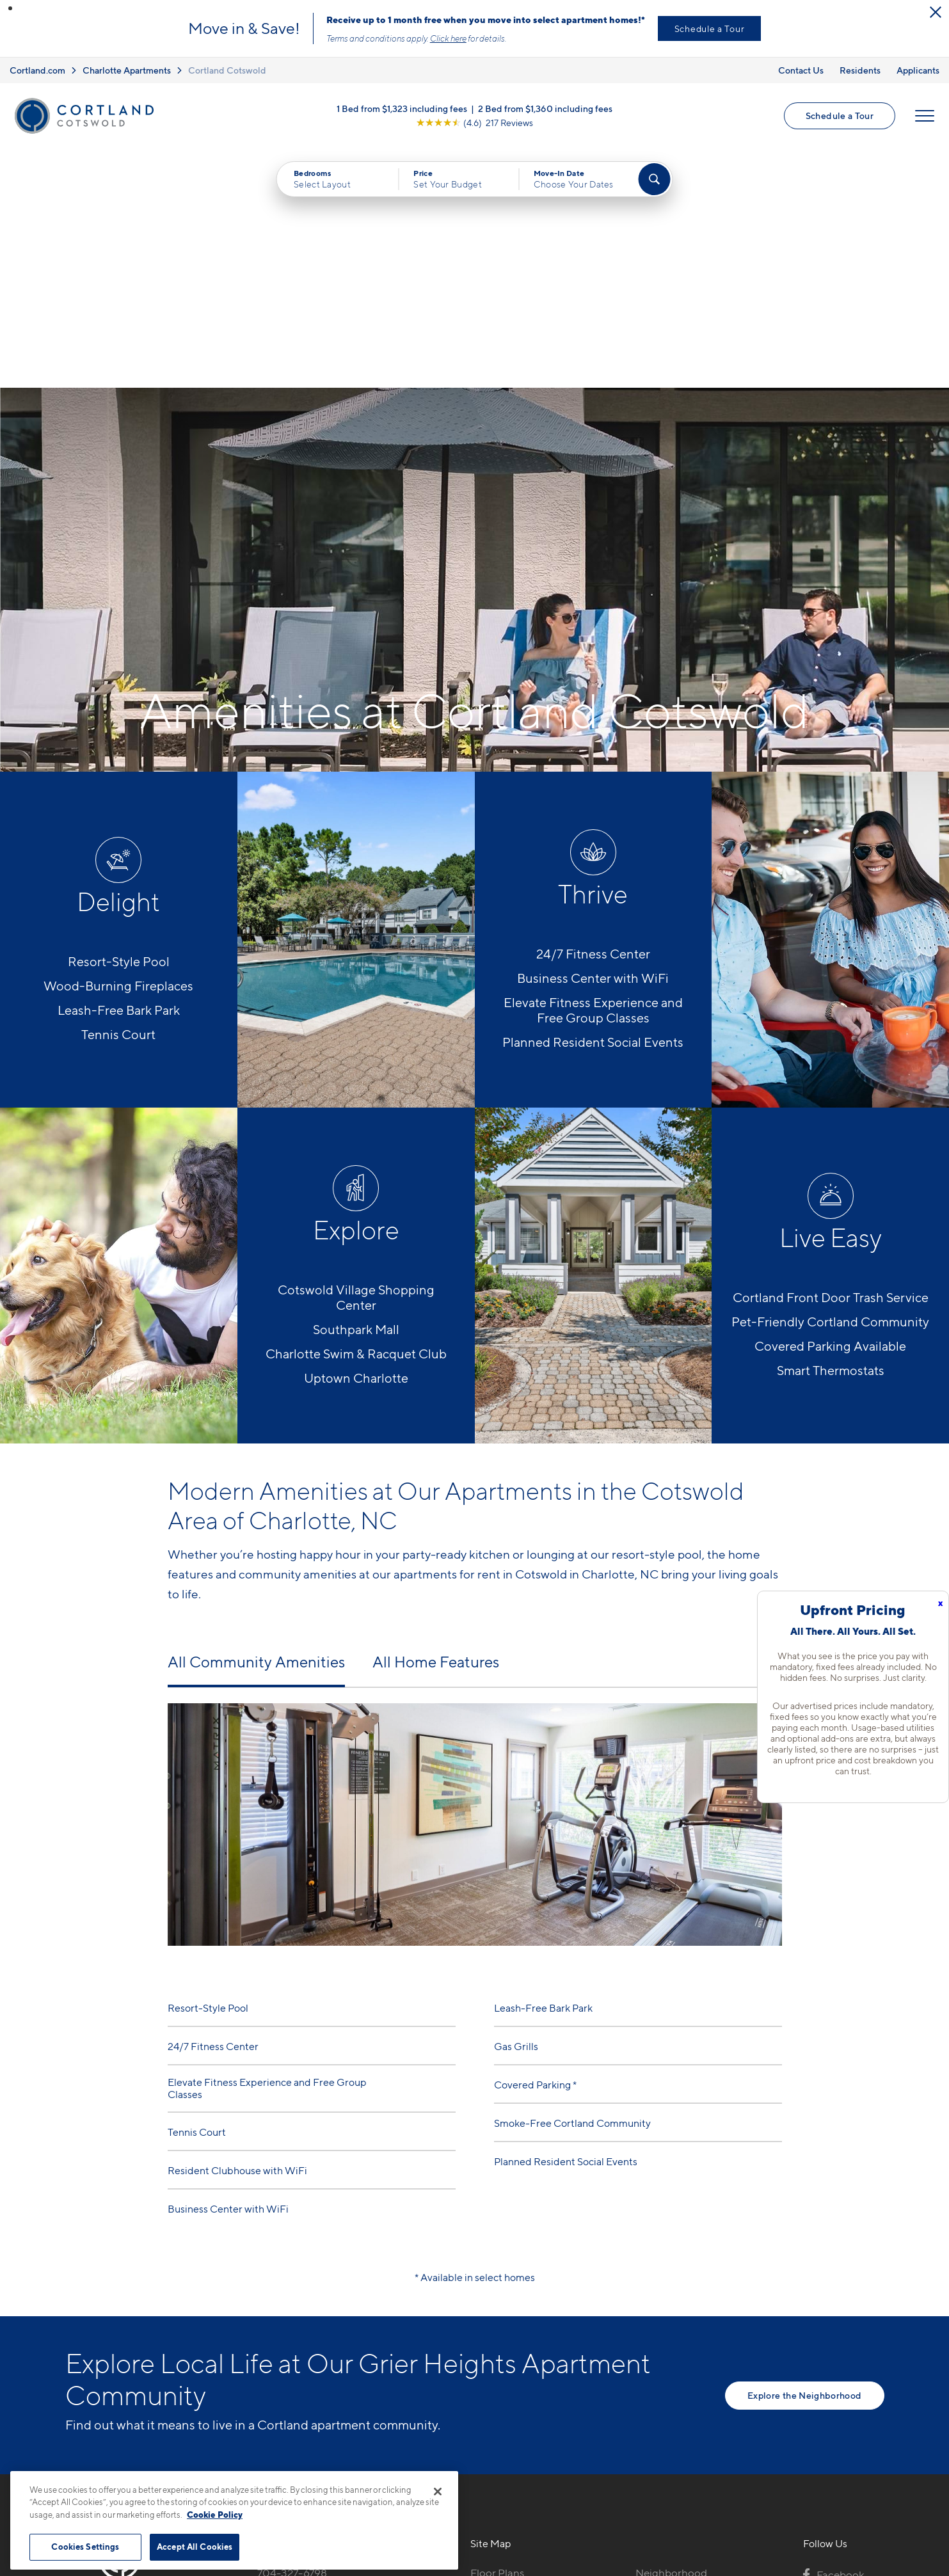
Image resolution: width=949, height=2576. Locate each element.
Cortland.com (37, 70)
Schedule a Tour (709, 28)
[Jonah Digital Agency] (854, 2563)
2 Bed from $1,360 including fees (545, 108)
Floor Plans (497, 2333)
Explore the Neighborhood (804, 2155)
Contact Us (801, 70)
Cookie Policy (215, 2514)
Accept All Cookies (194, 2546)
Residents (860, 70)
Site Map (530, 2569)
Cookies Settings (85, 2546)
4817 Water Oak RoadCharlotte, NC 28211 (309, 2364)
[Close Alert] (935, 12)
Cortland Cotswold (227, 70)
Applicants (918, 70)
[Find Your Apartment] (654, 179)
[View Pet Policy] (364, 2403)
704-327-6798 (292, 2333)
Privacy (414, 2569)
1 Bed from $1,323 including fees (402, 108)
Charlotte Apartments (127, 70)
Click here (448, 38)
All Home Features (435, 1422)
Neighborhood (671, 2333)
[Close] (438, 2491)
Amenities (494, 2423)
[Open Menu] (924, 116)
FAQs (648, 2355)
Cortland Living (507, 2444)
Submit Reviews (471, 2569)
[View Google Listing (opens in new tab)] (474, 122)
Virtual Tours (500, 2378)
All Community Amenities (256, 1422)
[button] (10, 8)
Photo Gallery (503, 2400)
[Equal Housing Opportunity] (264, 2403)
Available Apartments (522, 2355)
